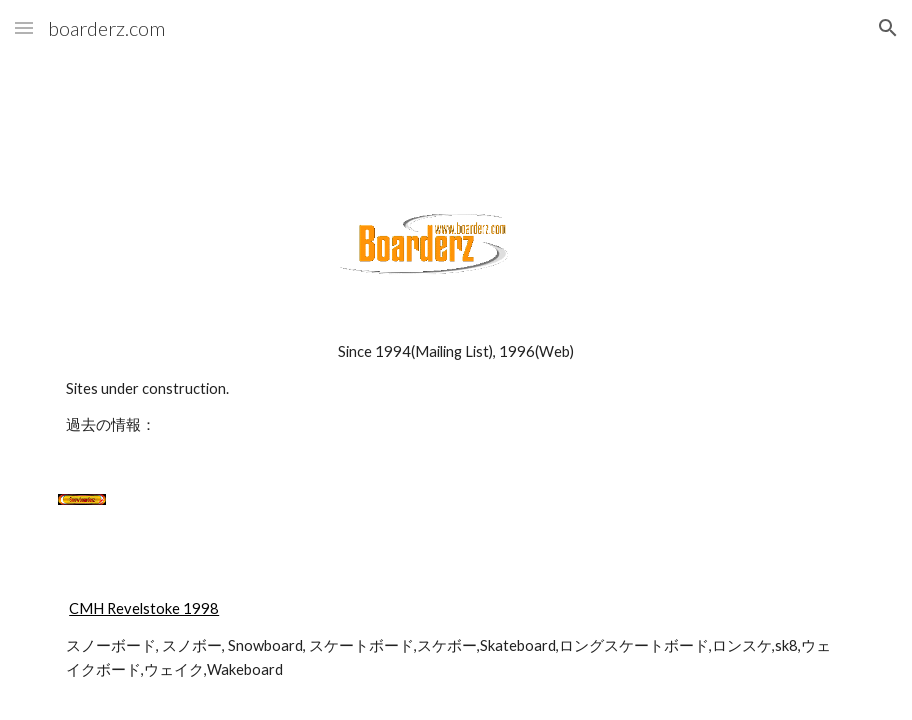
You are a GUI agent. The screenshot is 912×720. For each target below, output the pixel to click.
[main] (456, 388)
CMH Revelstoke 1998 (144, 608)
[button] (24, 27)
